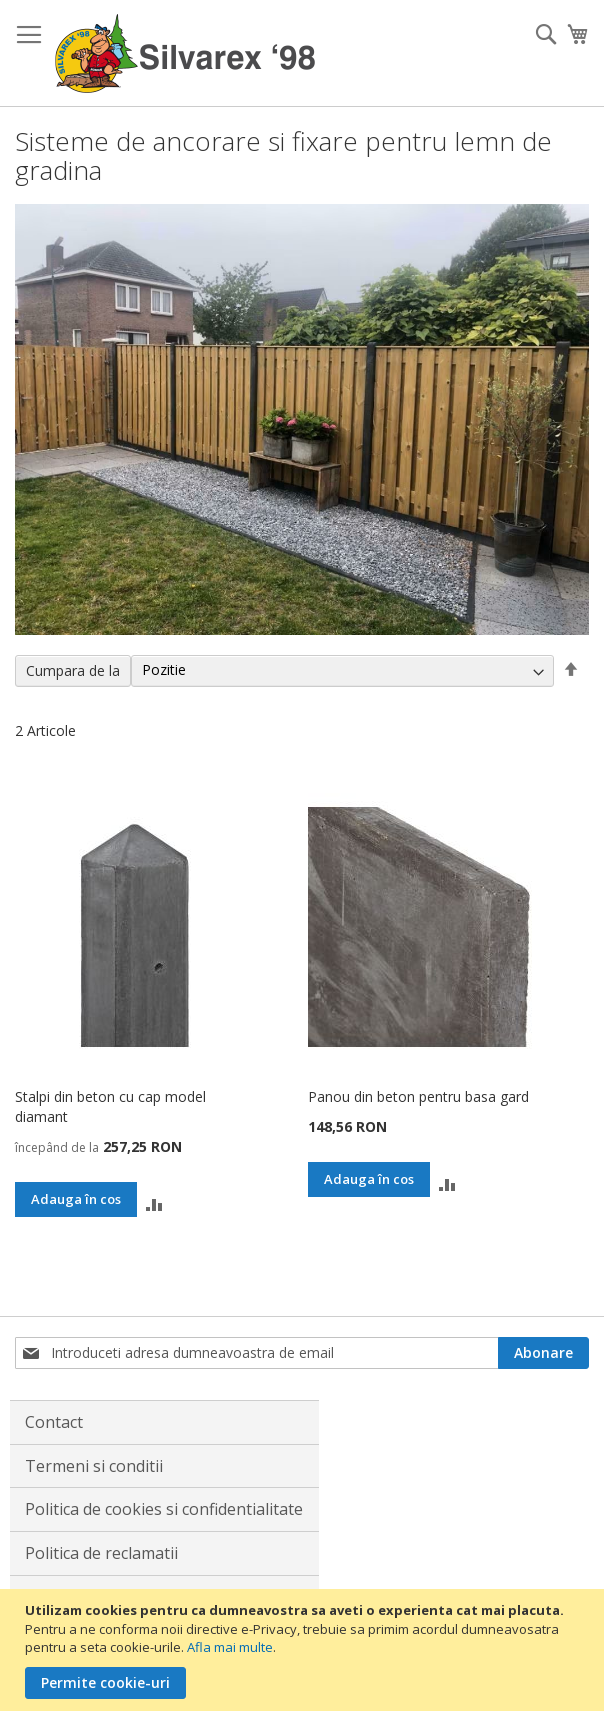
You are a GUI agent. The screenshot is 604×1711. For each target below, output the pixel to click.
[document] (304, 1650)
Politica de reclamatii (101, 1553)
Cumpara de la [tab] (73, 670)
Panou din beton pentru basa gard (418, 1096)
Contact (54, 1422)
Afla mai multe (230, 1647)
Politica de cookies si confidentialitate (164, 1509)
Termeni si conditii (94, 1466)
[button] (154, 1202)
